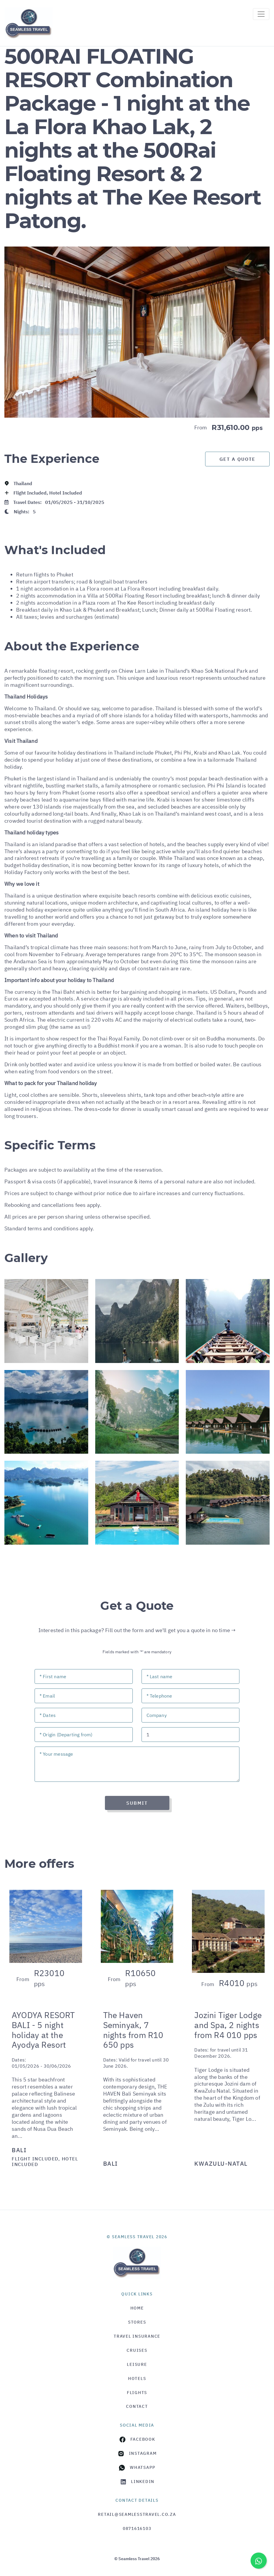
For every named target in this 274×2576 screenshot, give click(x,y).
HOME (137, 2308)
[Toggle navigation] (261, 14)
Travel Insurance (137, 2336)
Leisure (137, 2364)
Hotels (137, 2378)
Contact (137, 2406)
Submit (137, 1803)
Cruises (137, 2350)
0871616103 (137, 2528)
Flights (137, 2392)
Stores (137, 2322)
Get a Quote (237, 459)
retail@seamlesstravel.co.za (137, 2514)
